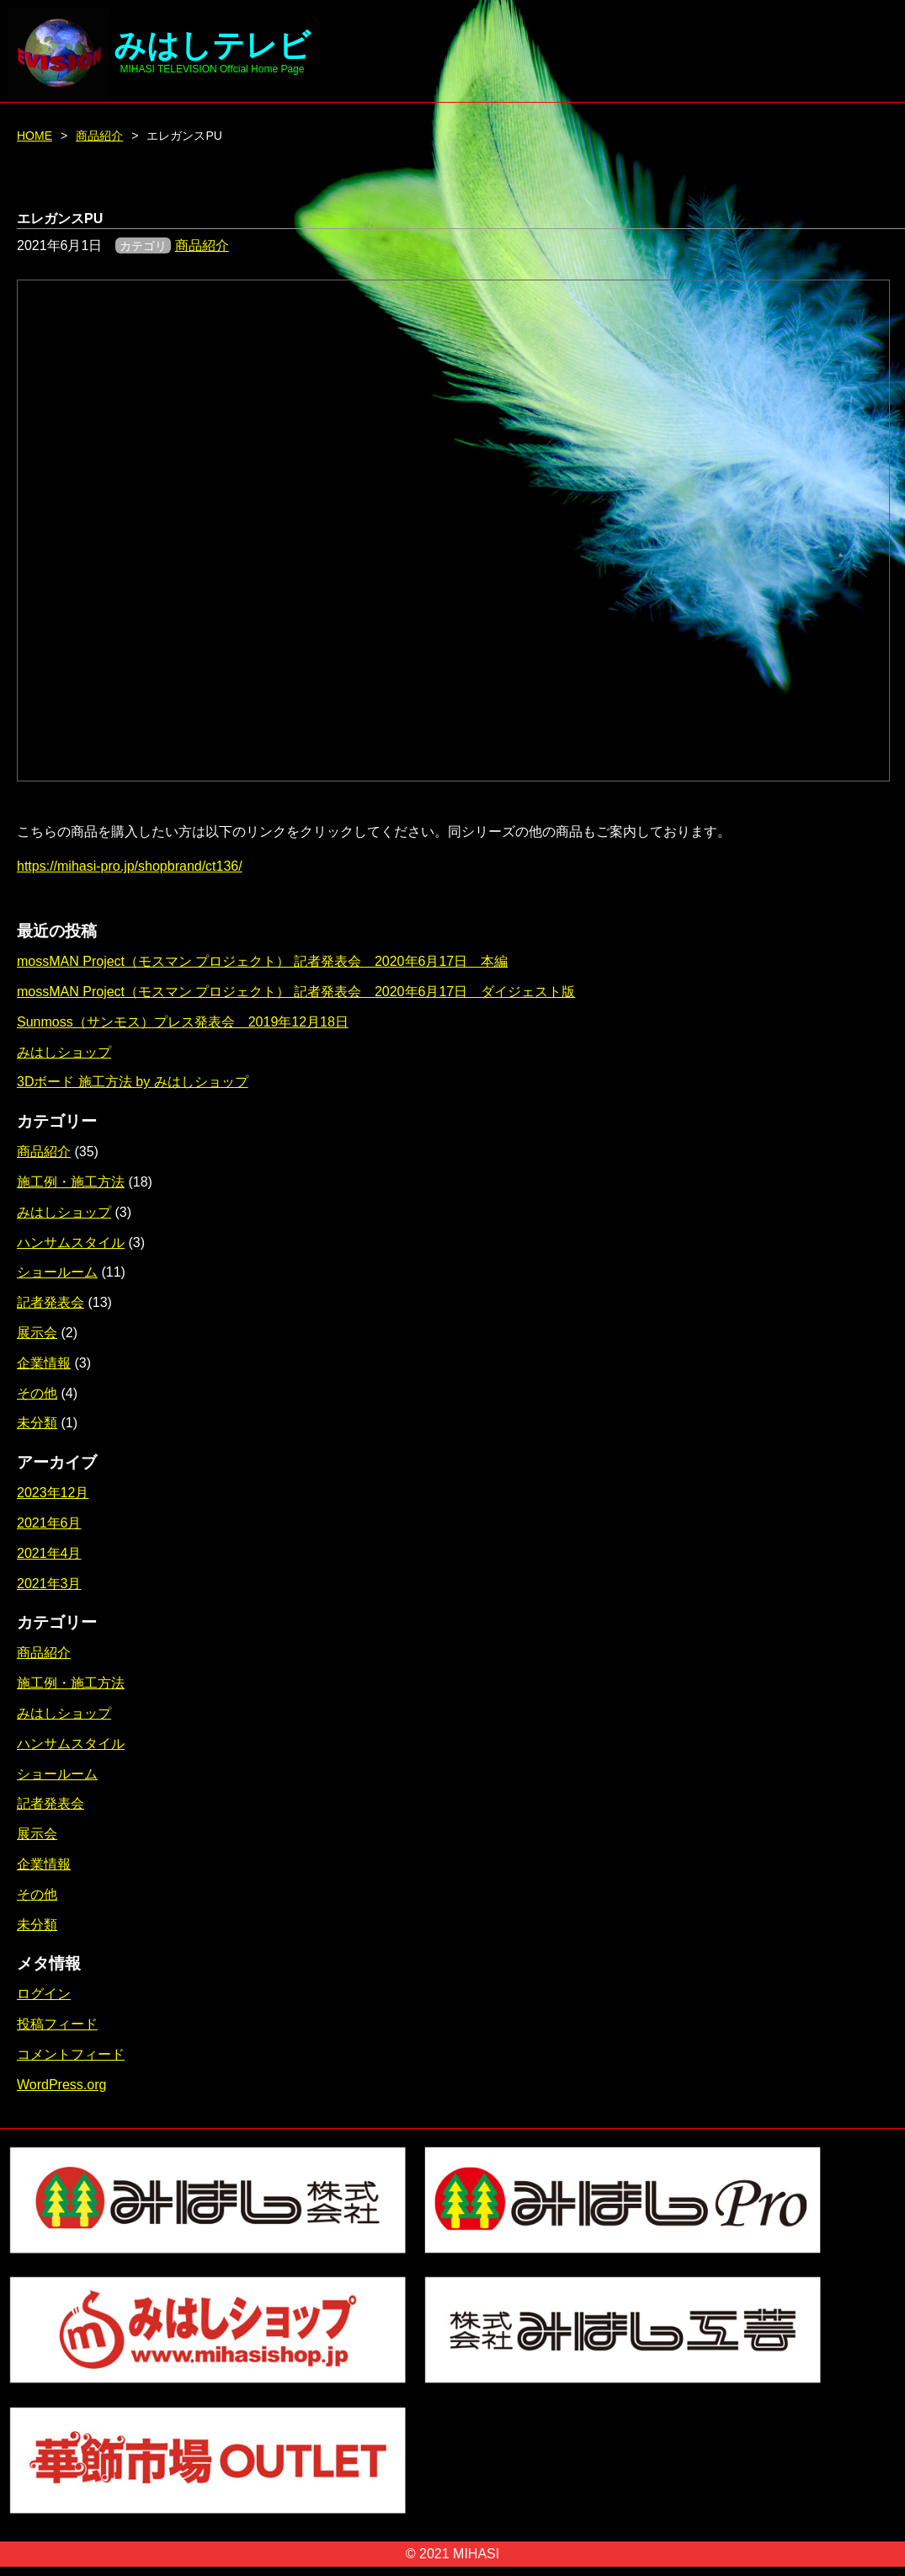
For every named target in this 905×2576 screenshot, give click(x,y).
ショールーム (57, 1272)
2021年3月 (49, 1583)
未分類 (37, 1423)
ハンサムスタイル (71, 1242)
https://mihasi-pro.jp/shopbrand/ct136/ (129, 866)
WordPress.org (61, 2084)
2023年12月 (52, 1492)
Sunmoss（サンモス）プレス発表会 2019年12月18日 (183, 1022)
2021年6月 (49, 1523)
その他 (37, 1393)
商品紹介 (99, 135)
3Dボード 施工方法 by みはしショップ (132, 1082)
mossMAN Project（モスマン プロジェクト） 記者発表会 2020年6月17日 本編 (262, 961)
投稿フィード (57, 2024)
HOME (34, 135)
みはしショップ (64, 1052)
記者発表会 (50, 1302)
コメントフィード (71, 2054)
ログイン (44, 1994)
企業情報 (44, 1363)
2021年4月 (49, 1553)
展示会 (37, 1332)
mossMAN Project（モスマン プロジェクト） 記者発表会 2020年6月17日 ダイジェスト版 (296, 991)
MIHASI (476, 2554)
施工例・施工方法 (71, 1182)
